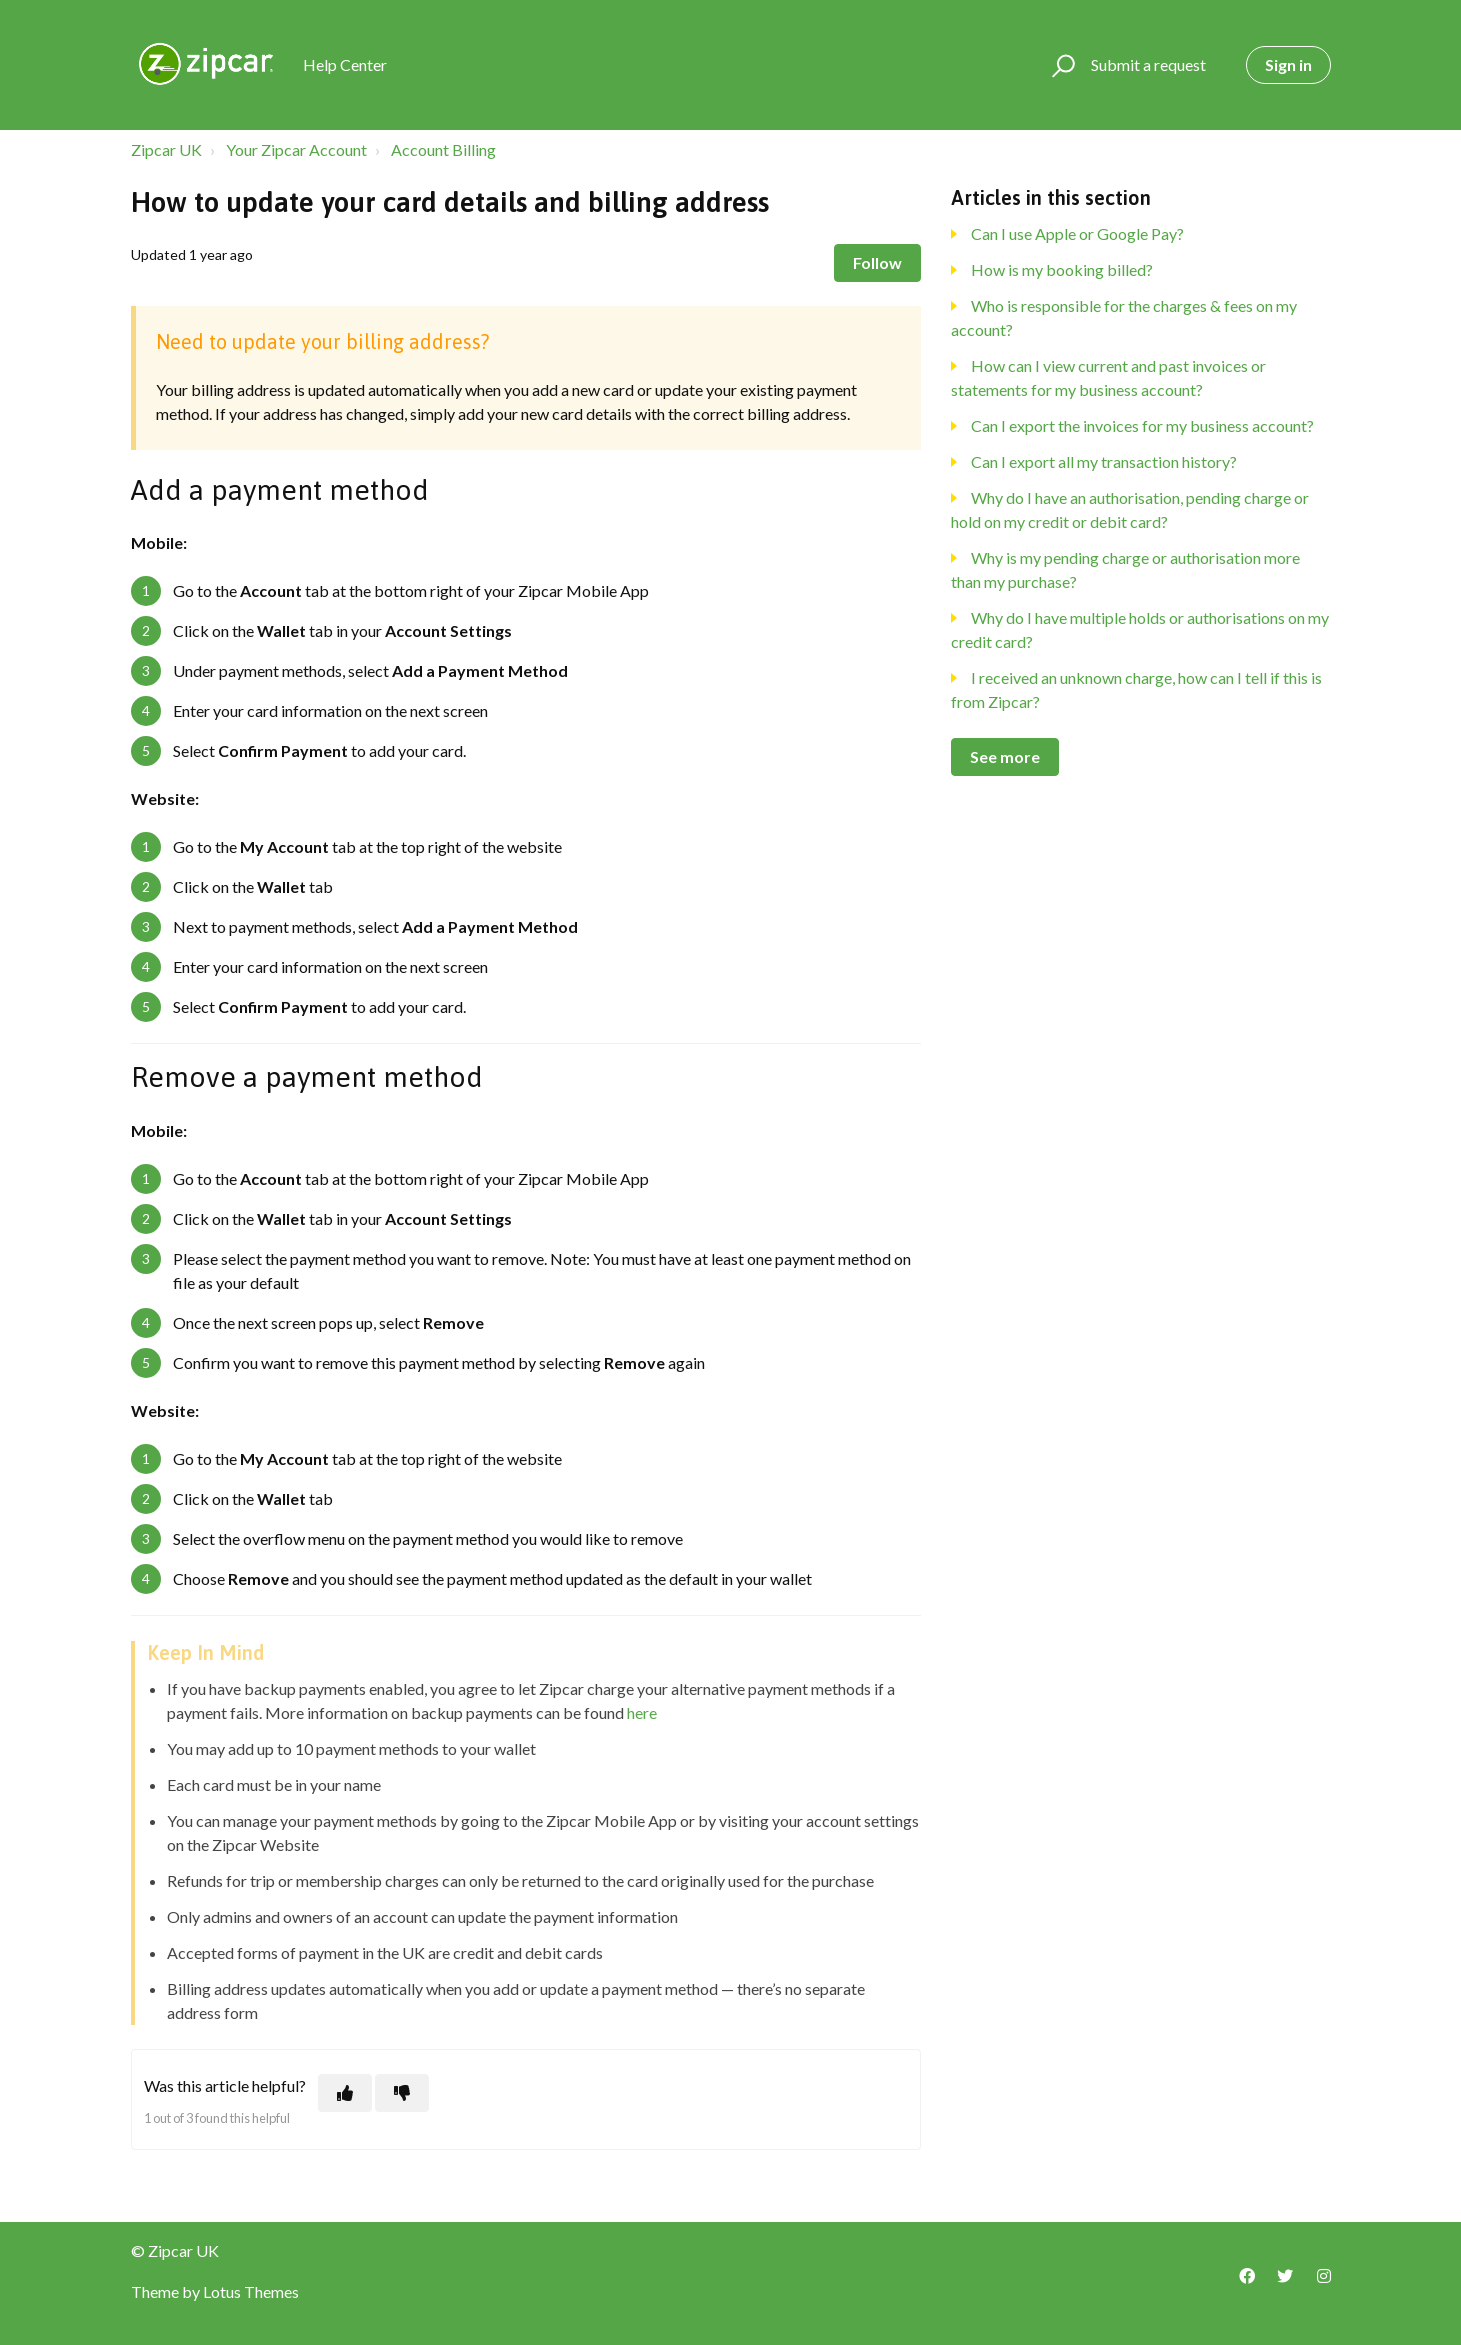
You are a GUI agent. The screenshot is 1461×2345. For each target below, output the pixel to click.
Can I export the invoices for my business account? (1142, 425)
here (642, 1712)
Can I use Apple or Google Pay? (1077, 233)
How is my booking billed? (1062, 269)
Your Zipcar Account (296, 149)
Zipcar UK (166, 149)
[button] (1060, 65)
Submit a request (1148, 64)
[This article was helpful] (345, 2093)
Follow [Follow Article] (877, 262)
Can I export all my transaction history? (1104, 461)
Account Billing (443, 149)
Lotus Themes (251, 2291)
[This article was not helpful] (402, 2093)
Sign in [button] (1288, 64)
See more (1005, 756)
